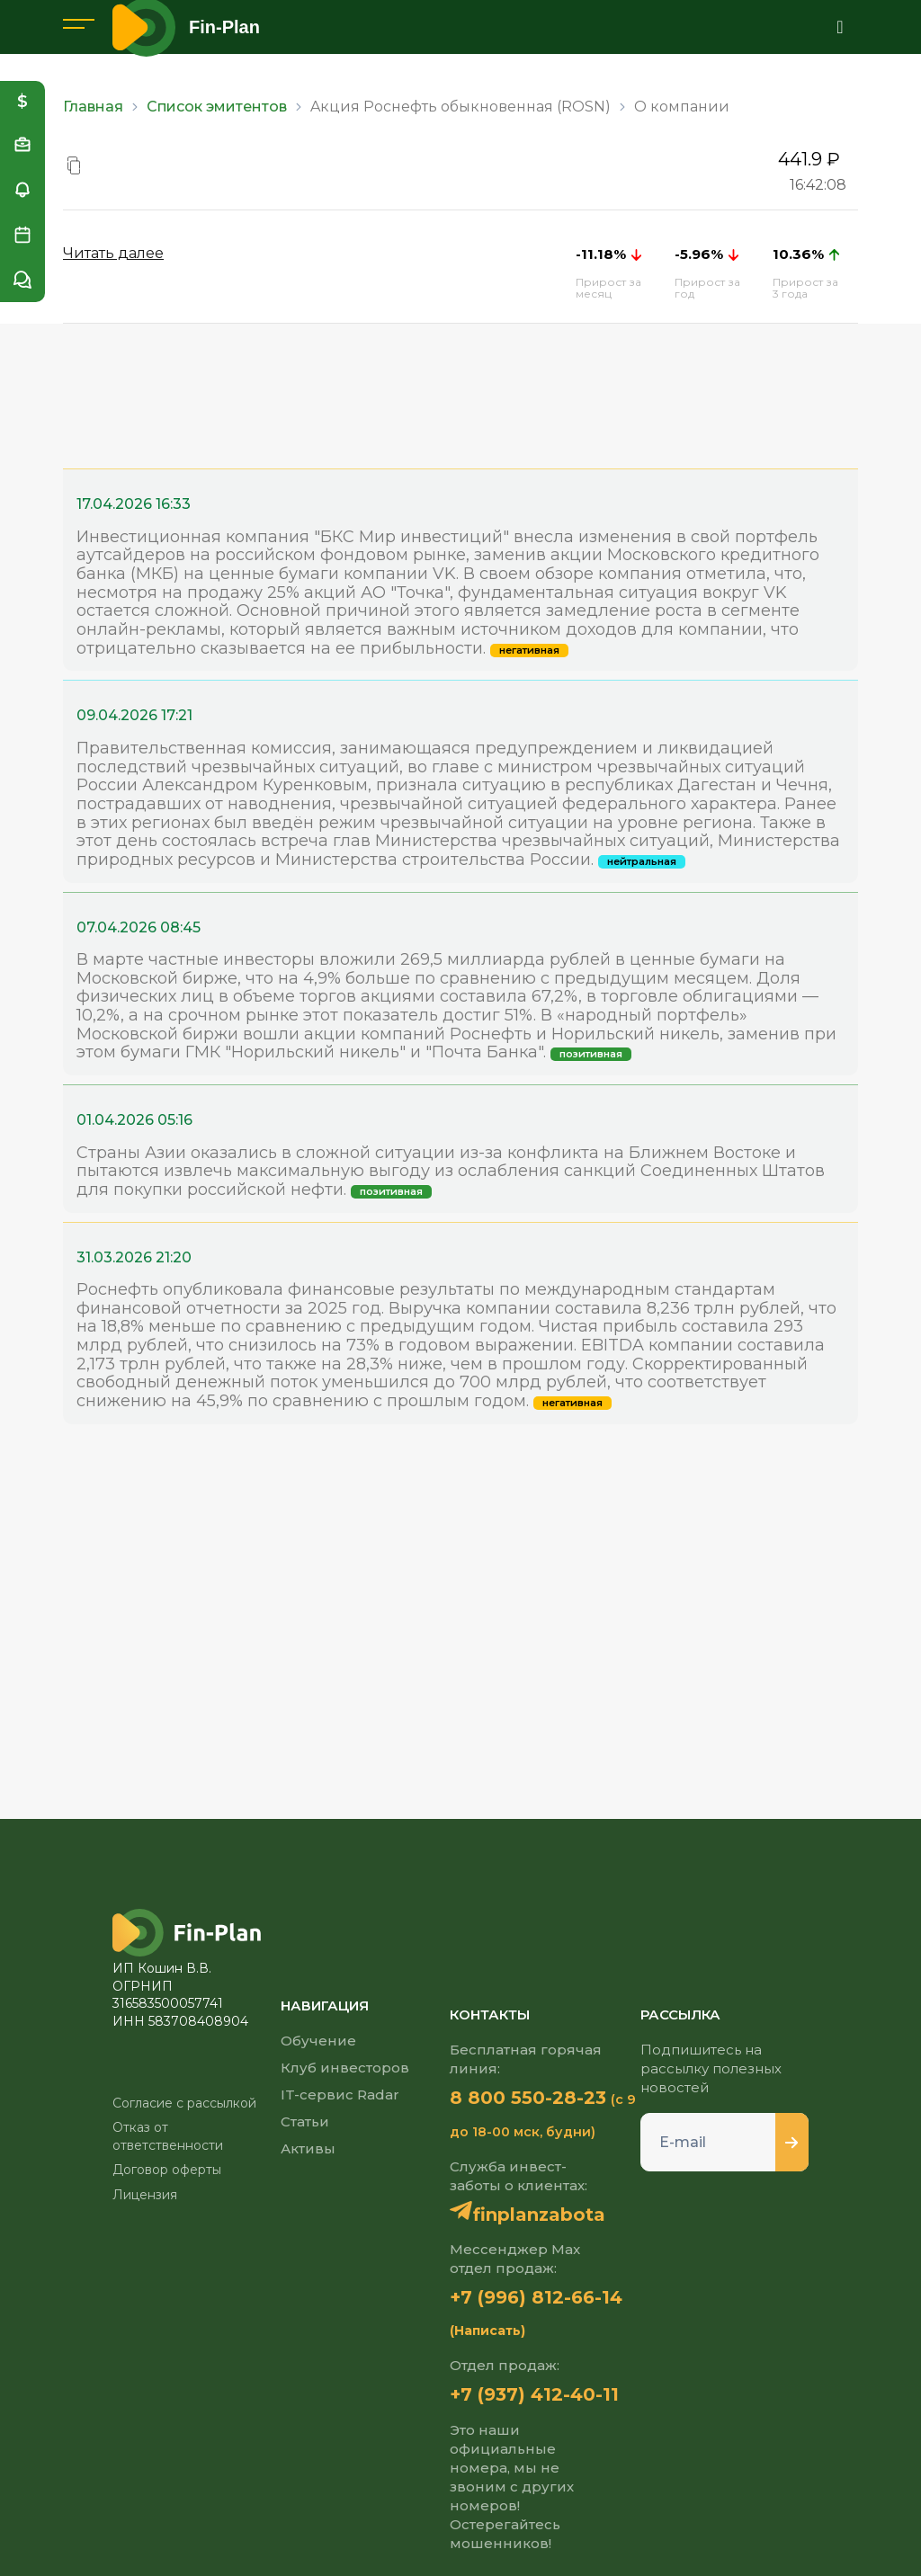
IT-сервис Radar (340, 2094)
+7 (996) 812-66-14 (536, 2297)
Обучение (318, 2040)
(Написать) (487, 2330)
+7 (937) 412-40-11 (534, 2394)
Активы (308, 2148)
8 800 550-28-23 (528, 2097)
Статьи (305, 2121)
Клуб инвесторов (345, 2067)
